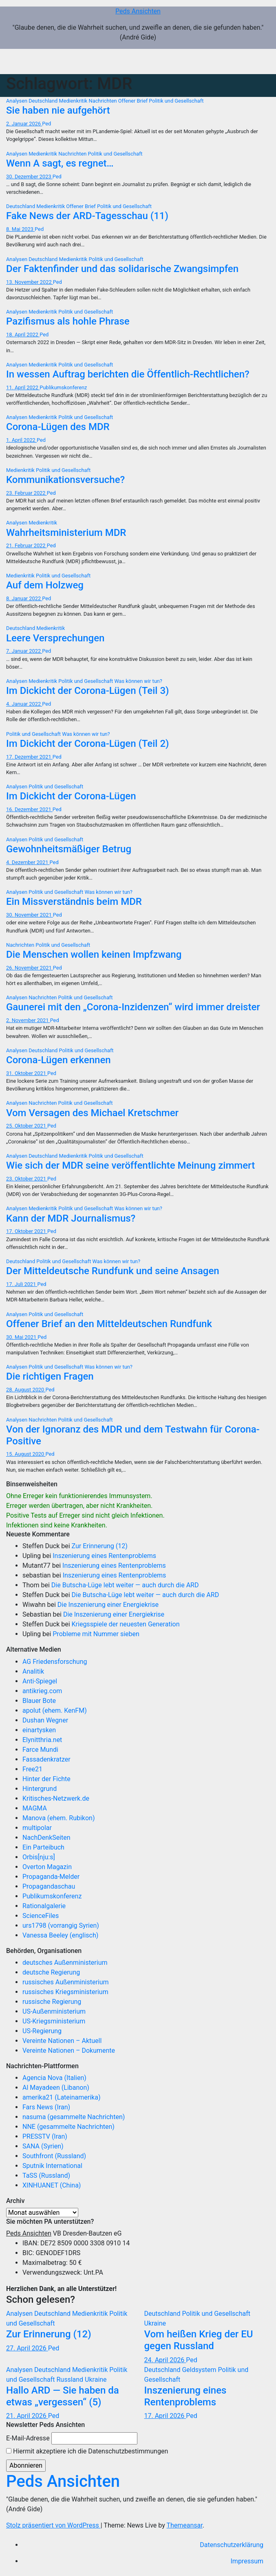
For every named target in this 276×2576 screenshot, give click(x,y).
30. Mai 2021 (22, 1337)
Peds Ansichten (138, 11)
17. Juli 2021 (21, 1284)
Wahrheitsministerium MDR (66, 532)
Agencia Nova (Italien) (54, 2078)
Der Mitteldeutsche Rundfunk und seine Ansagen (112, 1271)
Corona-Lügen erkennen (58, 1060)
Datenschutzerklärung (231, 2545)
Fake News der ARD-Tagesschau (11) (87, 216)
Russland (70, 2379)
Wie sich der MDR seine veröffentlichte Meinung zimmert (130, 1165)
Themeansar (184, 2525)
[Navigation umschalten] (258, 61)
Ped (46, 124)
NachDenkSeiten (46, 1837)
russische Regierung (51, 2002)
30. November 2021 (29, 915)
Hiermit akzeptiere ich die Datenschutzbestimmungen (87, 2451)
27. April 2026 (27, 2348)
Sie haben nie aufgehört (58, 110)
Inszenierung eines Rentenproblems (104, 1556)
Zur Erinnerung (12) (100, 1546)
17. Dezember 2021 (29, 757)
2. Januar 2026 (24, 124)
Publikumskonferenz (63, 387)
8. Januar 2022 (24, 598)
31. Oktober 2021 (26, 1073)
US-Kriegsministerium (53, 2021)
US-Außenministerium (54, 2011)
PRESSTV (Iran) (44, 2136)
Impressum (247, 2561)
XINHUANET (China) (51, 2185)
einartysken (39, 1730)
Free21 (32, 1769)
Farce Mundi (40, 1749)
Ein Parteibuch (43, 1847)
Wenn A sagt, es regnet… (60, 163)
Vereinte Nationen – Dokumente (68, 2050)
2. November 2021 (28, 1020)
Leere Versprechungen (55, 638)
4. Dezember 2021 (28, 862)
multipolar (37, 1828)
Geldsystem (200, 2370)
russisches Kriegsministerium (65, 1992)
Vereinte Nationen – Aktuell (62, 2041)
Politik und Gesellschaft (176, 101)
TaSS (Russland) (46, 2175)
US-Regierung (42, 2031)
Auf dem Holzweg (45, 585)
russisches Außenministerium (65, 1982)
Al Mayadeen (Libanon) (55, 2087)
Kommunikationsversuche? (65, 479)
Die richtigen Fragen (50, 1376)
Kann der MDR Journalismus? (70, 1218)
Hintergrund (39, 1789)
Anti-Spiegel (39, 1681)
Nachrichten (103, 101)
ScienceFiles (40, 1916)
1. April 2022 (21, 440)
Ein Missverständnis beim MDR (74, 901)
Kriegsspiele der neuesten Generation (126, 1624)
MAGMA (34, 1808)
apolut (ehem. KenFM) (54, 1710)
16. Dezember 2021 (29, 809)
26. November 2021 (29, 968)
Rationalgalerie (44, 1906)
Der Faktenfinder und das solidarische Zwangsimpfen (122, 268)
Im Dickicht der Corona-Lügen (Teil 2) (87, 743)
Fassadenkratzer (46, 1759)
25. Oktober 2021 (26, 1126)
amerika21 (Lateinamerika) (61, 2097)
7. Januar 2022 (24, 651)
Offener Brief (133, 101)
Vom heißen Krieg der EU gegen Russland (198, 2340)
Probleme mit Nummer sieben (96, 1634)
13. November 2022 (29, 282)
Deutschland (44, 101)
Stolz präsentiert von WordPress (53, 2525)
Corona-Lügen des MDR (58, 426)
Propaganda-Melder (50, 1876)
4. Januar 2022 (24, 704)
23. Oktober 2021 (26, 1179)
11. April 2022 (23, 387)
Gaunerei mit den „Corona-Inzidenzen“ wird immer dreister (133, 1007)
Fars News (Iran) (46, 2107)
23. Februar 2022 (26, 493)
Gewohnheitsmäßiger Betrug (68, 849)
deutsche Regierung (51, 1972)
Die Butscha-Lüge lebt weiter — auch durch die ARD (125, 1585)
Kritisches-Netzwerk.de (55, 1798)
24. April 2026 (165, 2360)
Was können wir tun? (138, 681)
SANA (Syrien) (43, 2146)
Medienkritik (74, 101)
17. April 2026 (165, 2416)
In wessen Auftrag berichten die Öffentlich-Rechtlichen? (128, 374)
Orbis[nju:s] (38, 1857)
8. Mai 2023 (20, 229)
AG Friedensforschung (54, 1661)
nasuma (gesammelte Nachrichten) (73, 2117)
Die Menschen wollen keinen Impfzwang (93, 954)
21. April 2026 (27, 2416)
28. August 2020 (25, 1390)
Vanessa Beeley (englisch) (60, 1935)
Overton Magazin (47, 1867)
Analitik (33, 1671)
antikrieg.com (42, 1691)
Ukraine (155, 2323)
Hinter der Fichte (46, 1779)
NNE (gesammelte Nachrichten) (68, 2127)
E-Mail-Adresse (28, 2438)
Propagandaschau (48, 1886)
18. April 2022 (23, 334)
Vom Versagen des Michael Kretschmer (92, 1113)
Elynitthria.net (42, 1740)
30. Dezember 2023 (29, 176)
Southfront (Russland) (54, 2156)
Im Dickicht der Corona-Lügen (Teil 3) (87, 690)
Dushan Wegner (45, 1720)
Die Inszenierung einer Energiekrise (108, 1604)
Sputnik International (52, 2166)
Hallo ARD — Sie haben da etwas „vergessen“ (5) (62, 2396)
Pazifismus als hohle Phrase (68, 321)
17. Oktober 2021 (26, 1231)
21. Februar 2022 (26, 545)
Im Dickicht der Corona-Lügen (71, 796)
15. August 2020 (25, 1454)
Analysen (17, 101)
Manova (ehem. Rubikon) (58, 1818)
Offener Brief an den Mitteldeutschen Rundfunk (109, 1324)
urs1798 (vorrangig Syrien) (60, 1925)
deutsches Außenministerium (65, 1962)
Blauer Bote (39, 1701)
